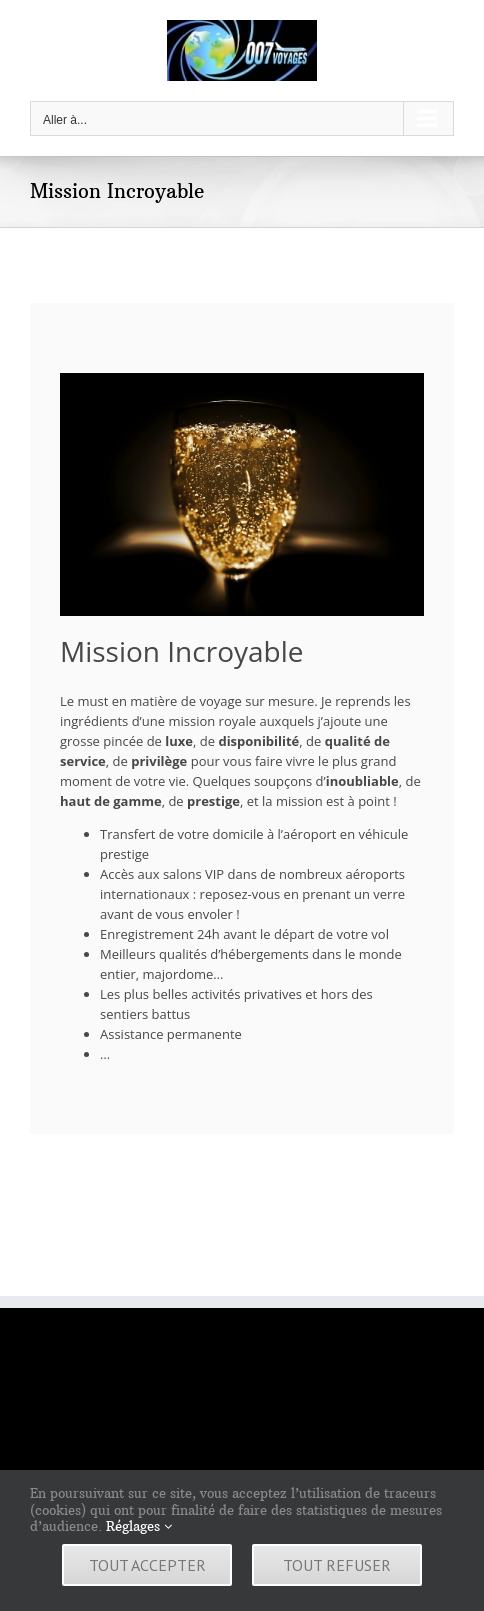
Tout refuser (337, 1565)
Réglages (139, 1526)
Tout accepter (147, 1565)
